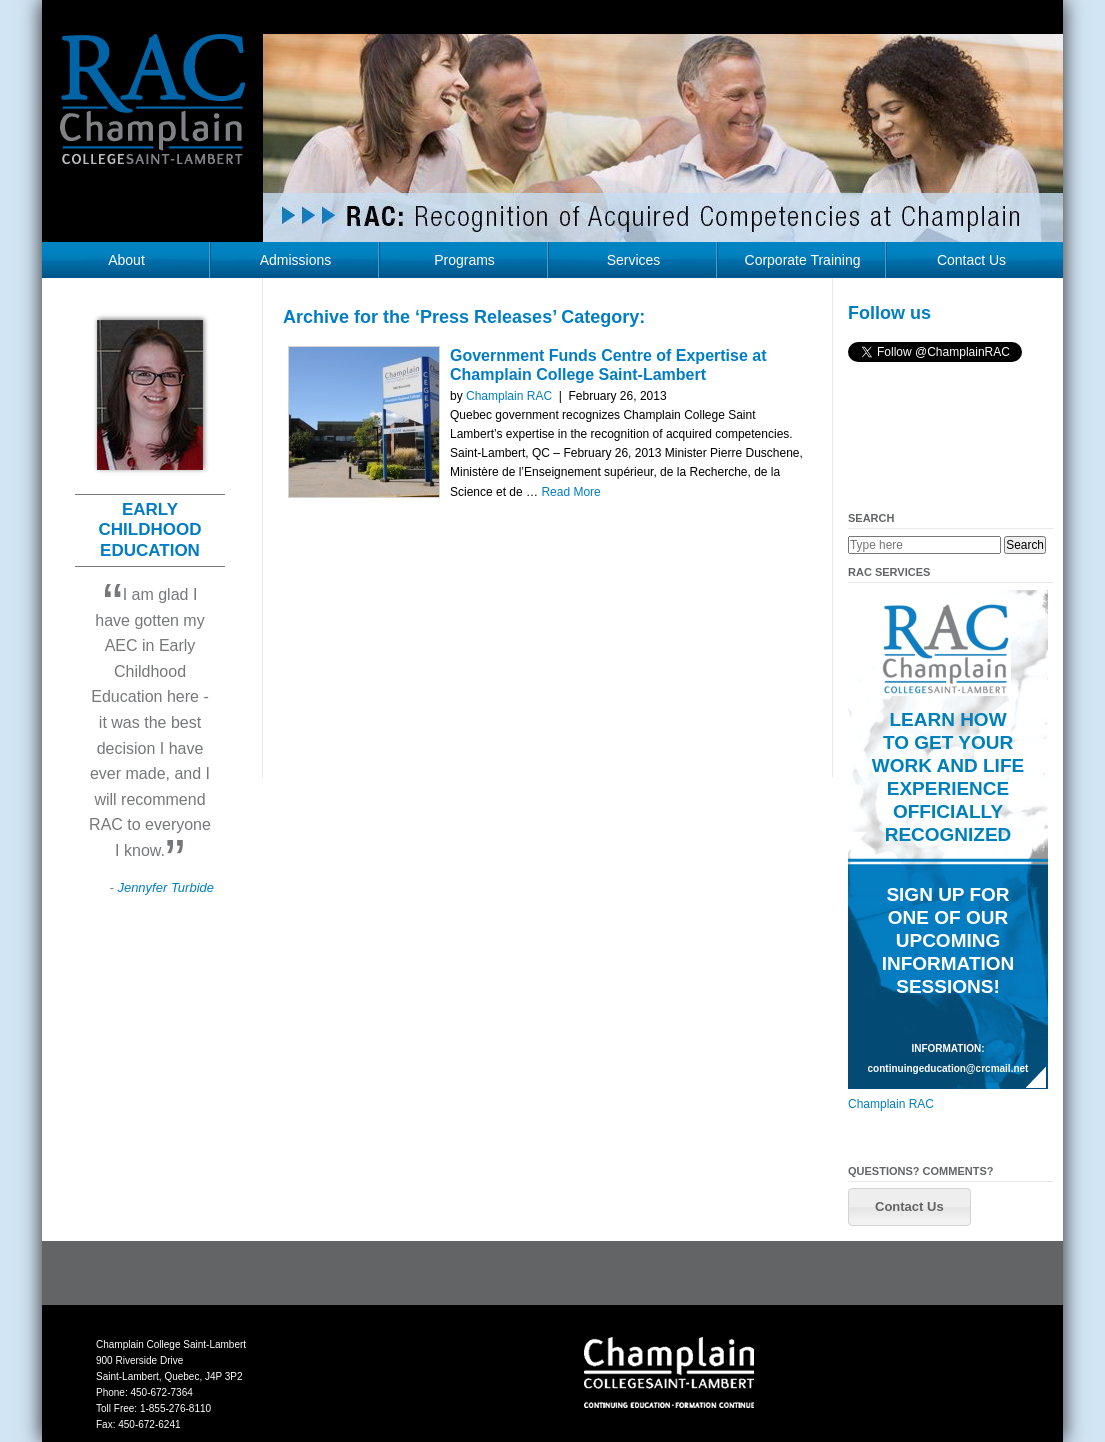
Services (634, 260)
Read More (570, 492)
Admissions (296, 260)
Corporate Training (803, 260)
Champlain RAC (509, 396)
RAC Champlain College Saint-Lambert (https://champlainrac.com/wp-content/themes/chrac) (153, 114)
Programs (464, 260)
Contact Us (971, 260)
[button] (909, 1207)
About (126, 260)
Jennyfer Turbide (165, 887)
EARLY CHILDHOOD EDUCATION (150, 530)
